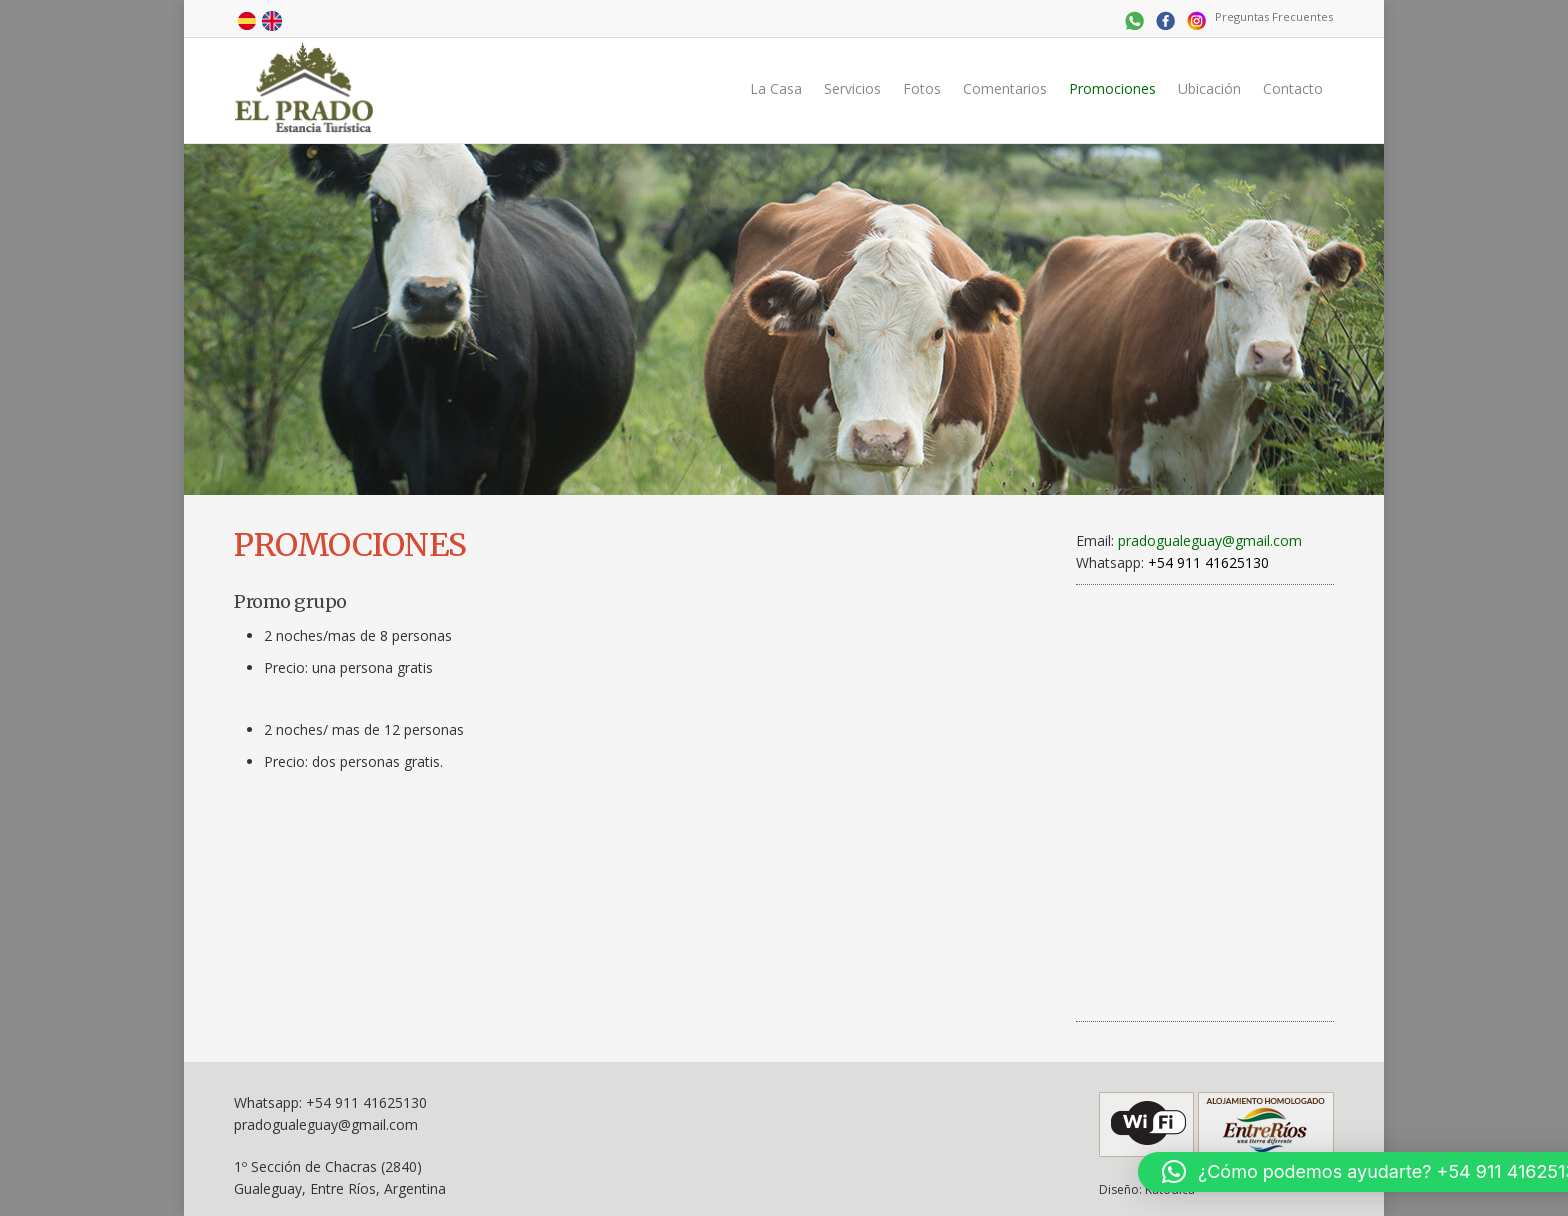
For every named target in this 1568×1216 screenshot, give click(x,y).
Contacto (1293, 88)
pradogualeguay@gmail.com (1210, 540)
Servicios (852, 88)
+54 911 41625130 (366, 1102)
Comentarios (1005, 88)
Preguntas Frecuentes (1274, 16)
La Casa (776, 88)
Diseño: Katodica (1147, 1189)
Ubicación (1209, 88)
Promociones (1112, 88)
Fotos (922, 88)
